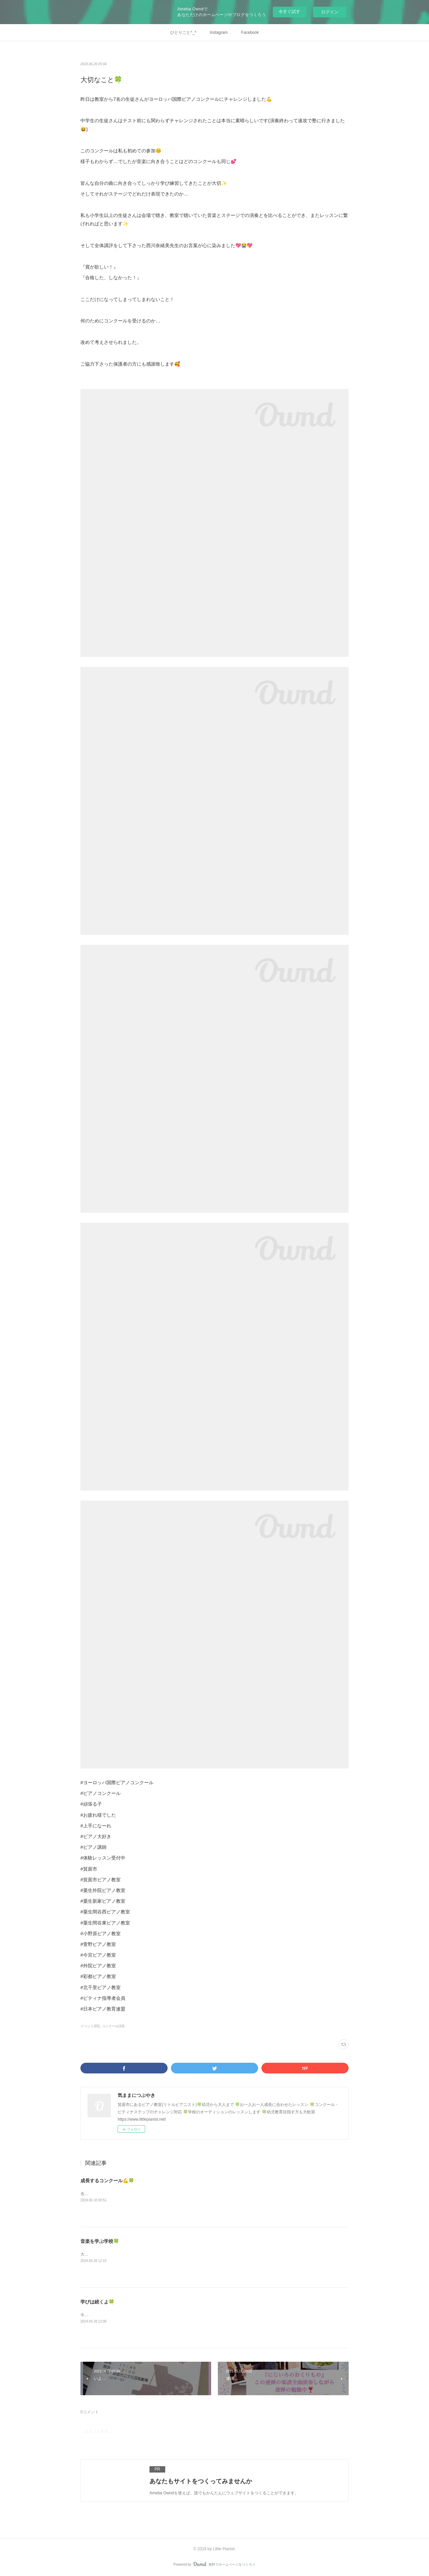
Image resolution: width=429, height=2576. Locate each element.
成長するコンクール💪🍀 (107, 2180)
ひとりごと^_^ (183, 32)
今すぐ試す (289, 11)
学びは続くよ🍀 (97, 2301)
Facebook (250, 32)
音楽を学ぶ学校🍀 (99, 2241)
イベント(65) (90, 2026)
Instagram (219, 32)
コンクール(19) (113, 2026)
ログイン (330, 11)
